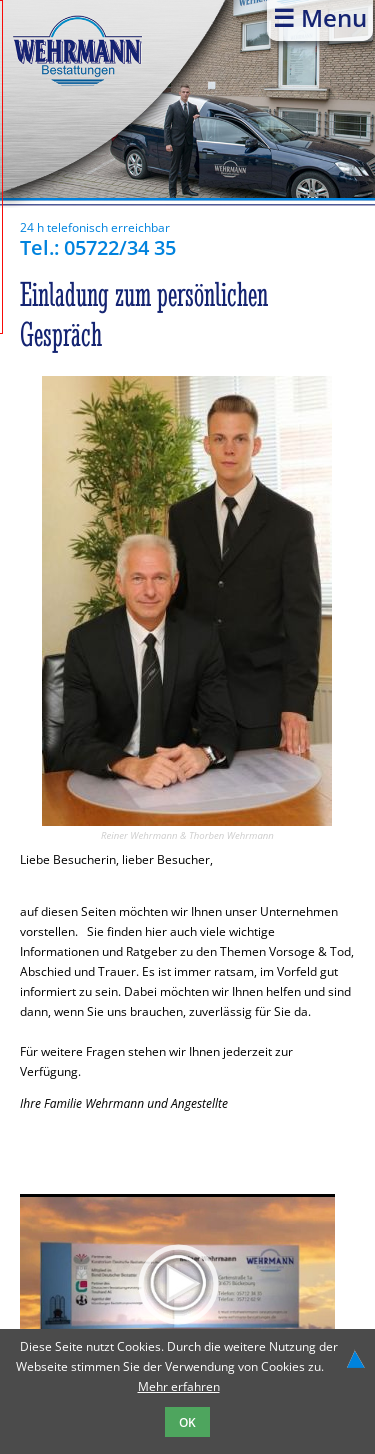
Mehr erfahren (179, 1386)
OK (187, 1422)
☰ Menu (320, 17)
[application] (177, 1284)
